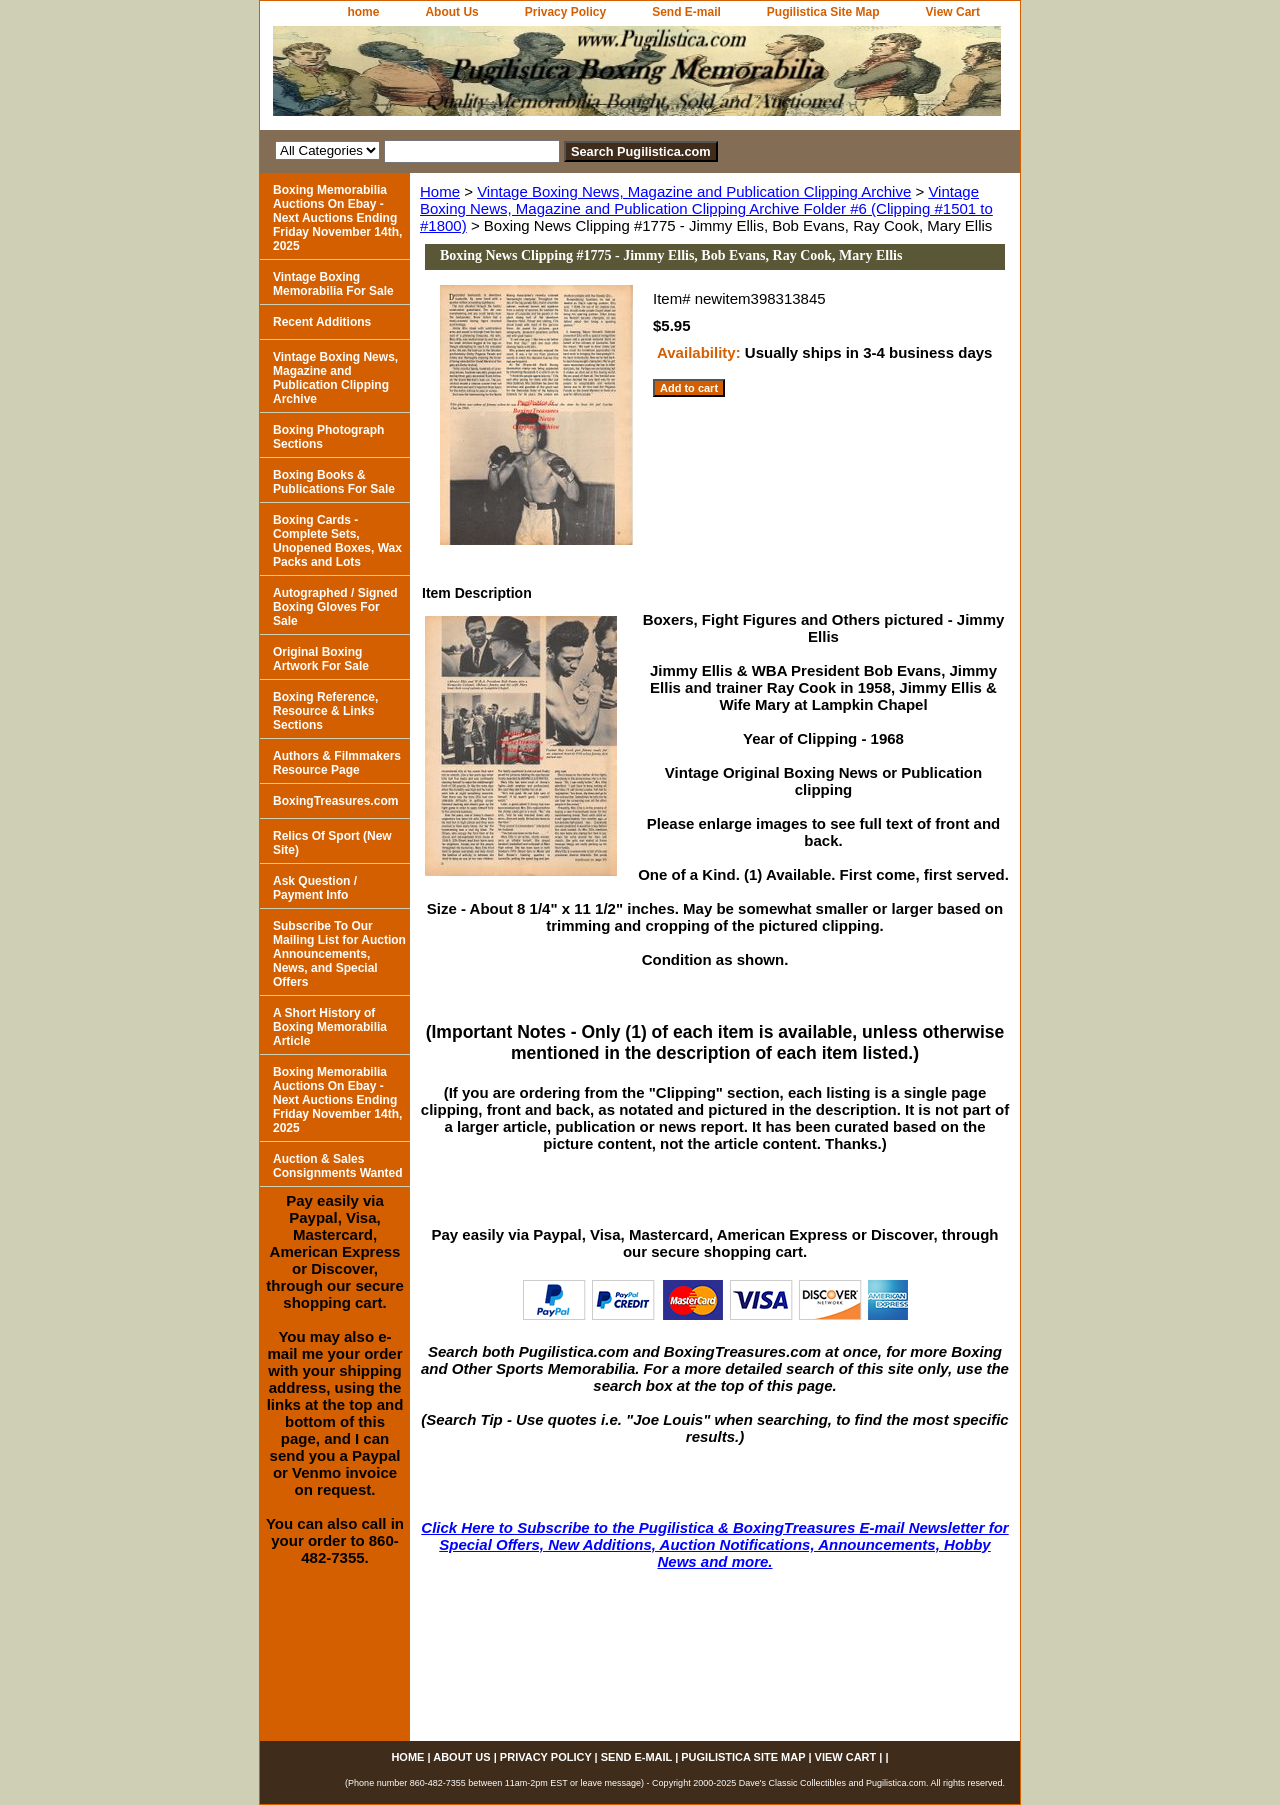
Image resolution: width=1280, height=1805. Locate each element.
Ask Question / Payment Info (315, 888)
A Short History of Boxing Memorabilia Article (330, 1027)
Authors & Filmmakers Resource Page (337, 763)
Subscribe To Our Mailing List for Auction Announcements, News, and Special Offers (339, 954)
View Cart (953, 12)
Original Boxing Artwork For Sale (321, 659)
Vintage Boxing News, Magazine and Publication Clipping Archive (694, 191)
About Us (451, 12)
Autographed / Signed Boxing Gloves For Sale (335, 607)
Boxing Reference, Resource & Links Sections (325, 711)
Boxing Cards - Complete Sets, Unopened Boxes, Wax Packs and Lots (337, 541)
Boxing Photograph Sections (328, 437)
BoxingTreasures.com (335, 801)
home (363, 12)
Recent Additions (322, 322)
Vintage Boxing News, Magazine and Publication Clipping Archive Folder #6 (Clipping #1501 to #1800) (706, 208)
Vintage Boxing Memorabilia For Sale (333, 284)
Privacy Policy (565, 12)
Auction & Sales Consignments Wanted (338, 1166)
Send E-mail (686, 12)
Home (440, 191)
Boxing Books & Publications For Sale (334, 482)
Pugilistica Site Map (823, 12)
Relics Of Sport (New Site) (332, 843)
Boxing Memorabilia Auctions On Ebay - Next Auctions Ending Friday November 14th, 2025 (337, 218)
